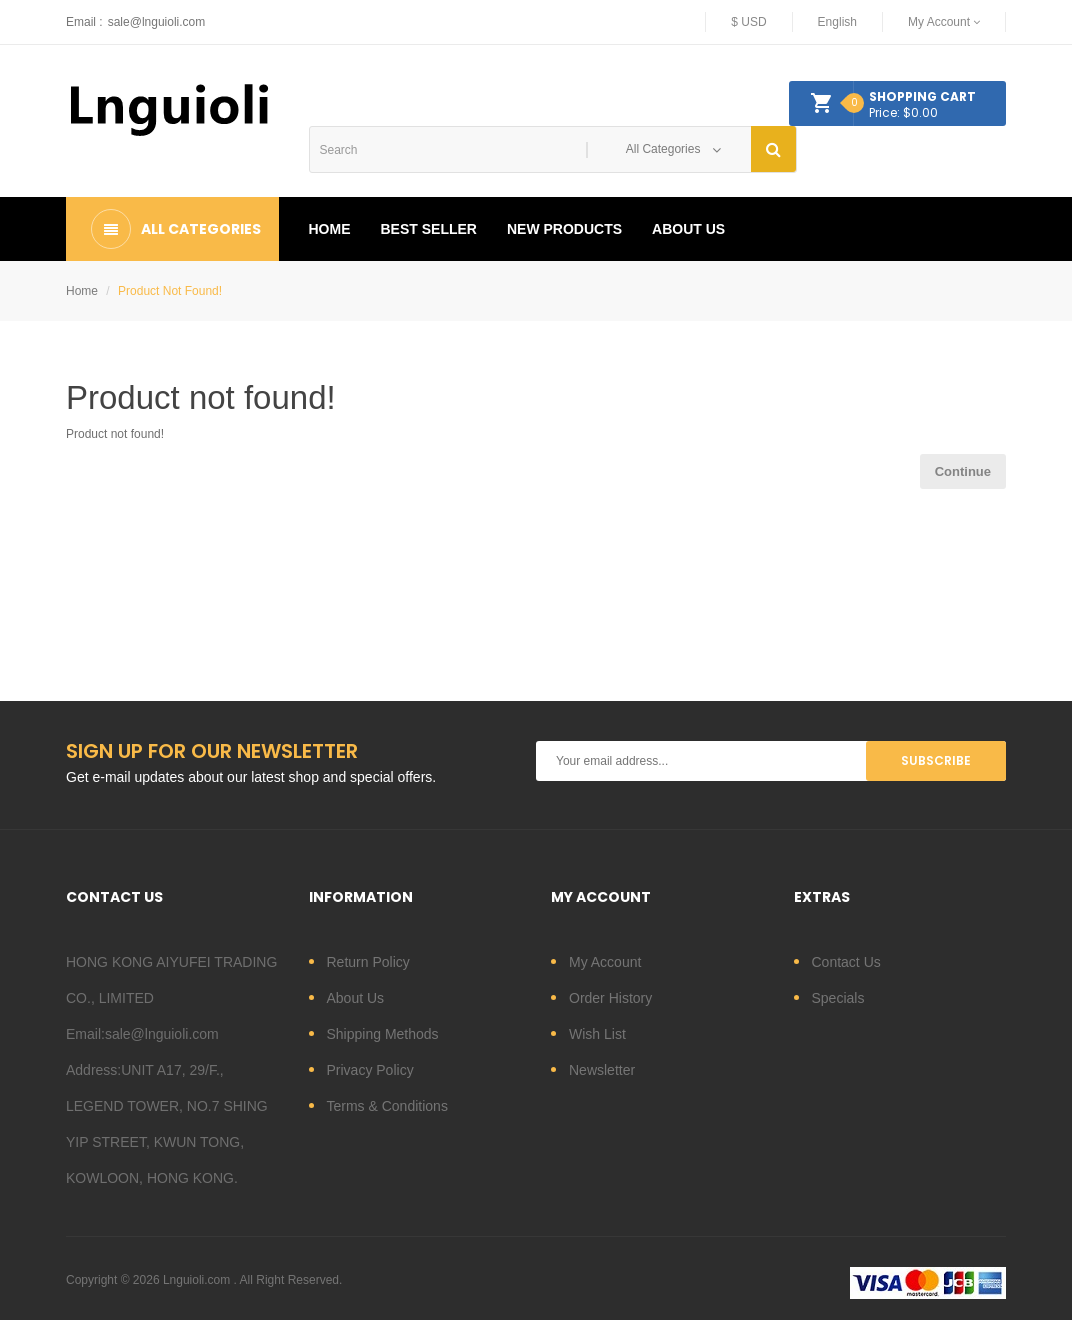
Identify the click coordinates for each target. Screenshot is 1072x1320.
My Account (605, 962)
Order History (610, 998)
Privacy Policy (370, 1070)
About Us (356, 998)
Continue (963, 471)
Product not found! (170, 291)
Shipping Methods (383, 1034)
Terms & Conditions (387, 1106)
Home (82, 291)
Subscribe (936, 760)
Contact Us (846, 962)
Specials (838, 998)
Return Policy (368, 962)
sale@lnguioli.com (157, 22)
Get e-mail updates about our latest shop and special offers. (251, 777)
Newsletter (602, 1070)
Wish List (597, 1034)
